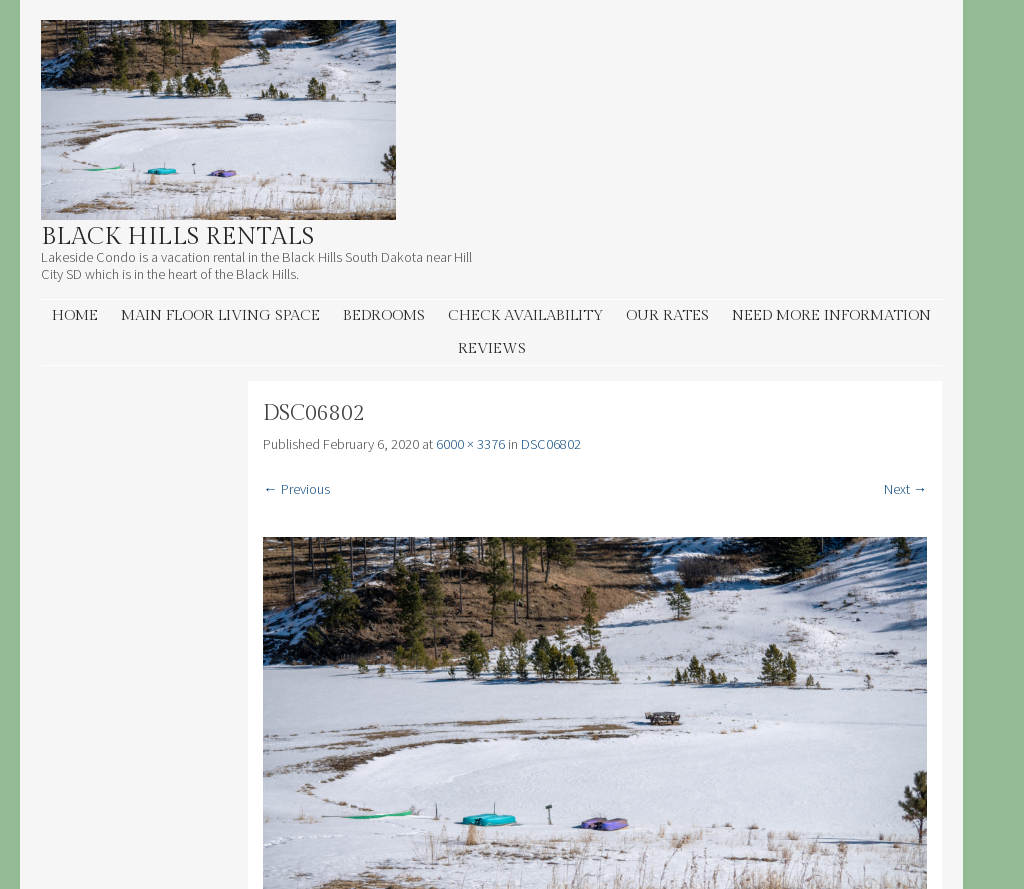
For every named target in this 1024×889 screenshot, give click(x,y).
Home (75, 315)
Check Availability (525, 315)
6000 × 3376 (470, 444)
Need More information (831, 315)
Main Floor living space (220, 315)
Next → (905, 489)
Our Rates (667, 315)
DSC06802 (551, 444)
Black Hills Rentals (177, 237)
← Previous (296, 489)
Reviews (492, 348)
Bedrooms (384, 315)
